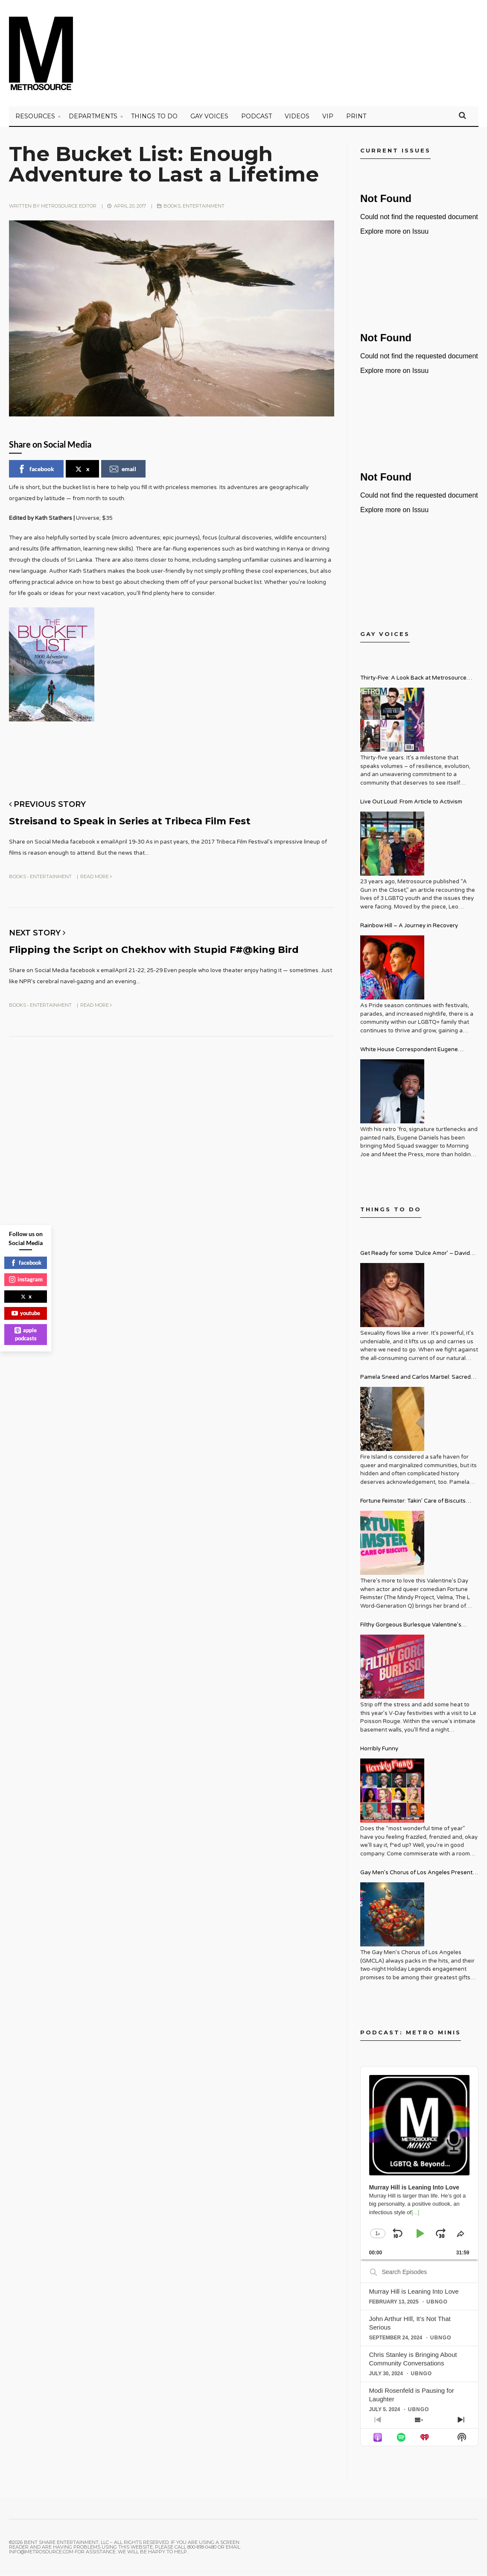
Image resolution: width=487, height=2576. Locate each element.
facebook (35, 470)
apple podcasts (26, 1334)
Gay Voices (209, 117)
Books (172, 207)
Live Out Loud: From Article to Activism (411, 803)
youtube (26, 1313)
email (123, 470)
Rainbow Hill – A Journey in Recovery (409, 926)
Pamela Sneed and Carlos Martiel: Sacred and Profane (415, 1379)
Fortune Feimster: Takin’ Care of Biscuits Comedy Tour (413, 1503)
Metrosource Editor (68, 207)
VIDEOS (297, 117)
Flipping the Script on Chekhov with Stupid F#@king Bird (166, 950)
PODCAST (256, 117)
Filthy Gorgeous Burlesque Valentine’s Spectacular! (410, 1627)
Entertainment (204, 207)
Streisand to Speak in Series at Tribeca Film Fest (141, 822)
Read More (96, 877)
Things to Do (154, 117)
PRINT (356, 117)
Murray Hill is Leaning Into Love (414, 2292)
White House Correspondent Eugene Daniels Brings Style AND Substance (409, 1051)
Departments (93, 117)
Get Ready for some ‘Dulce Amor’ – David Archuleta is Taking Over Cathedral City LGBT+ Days (415, 1255)
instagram (26, 1279)
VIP (327, 117)
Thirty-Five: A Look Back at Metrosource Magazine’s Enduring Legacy (413, 680)
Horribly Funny (379, 1750)
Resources (35, 117)
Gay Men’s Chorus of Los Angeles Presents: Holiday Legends (418, 1874)
